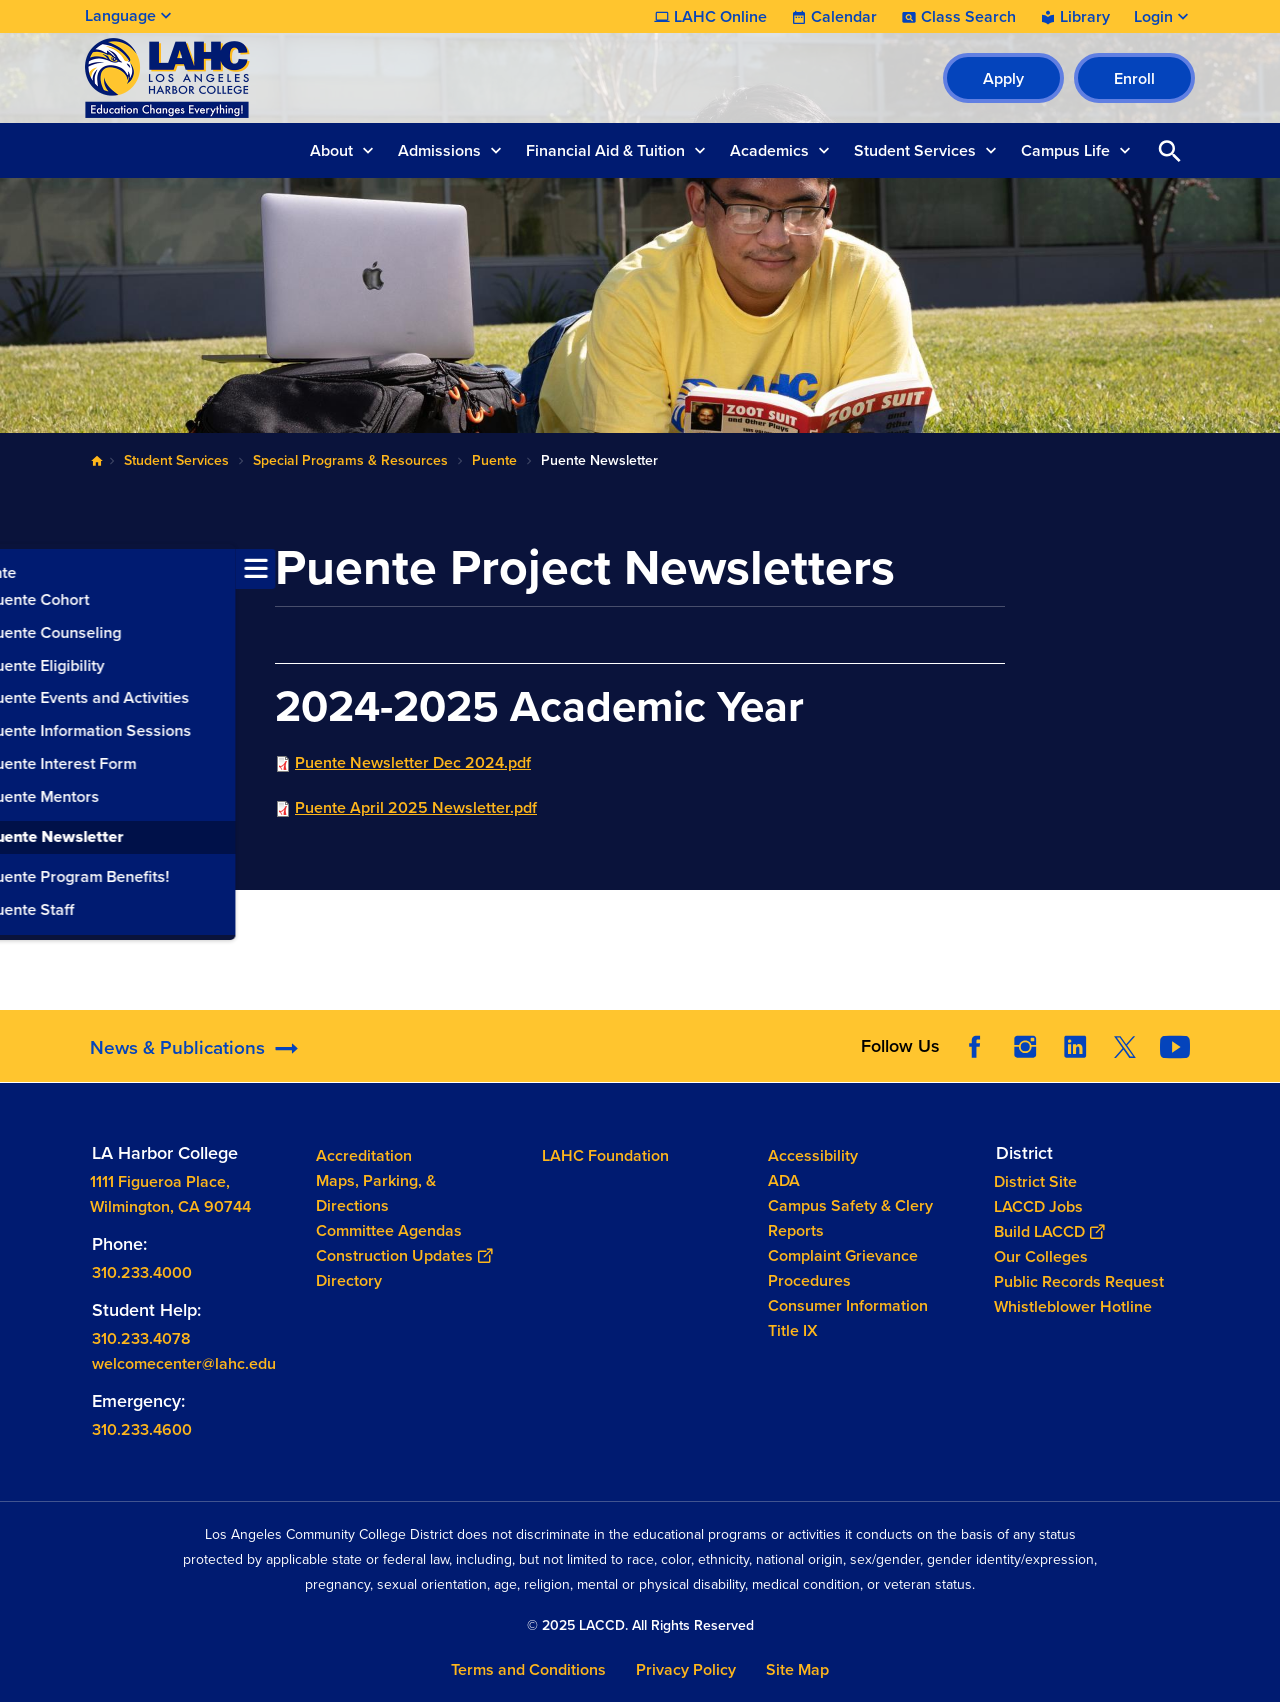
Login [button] (1153, 17)
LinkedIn (1075, 1047)
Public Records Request (1079, 1280)
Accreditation (364, 1155)
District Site (1035, 1180)
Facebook (975, 1047)
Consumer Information (848, 1305)
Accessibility (813, 1155)
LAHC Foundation (605, 1155)
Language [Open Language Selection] (120, 15)
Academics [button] (769, 150)
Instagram (1025, 1047)
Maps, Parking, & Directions (376, 1193)
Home (97, 461)
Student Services (176, 460)
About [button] (331, 150)
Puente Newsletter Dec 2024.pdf (413, 762)
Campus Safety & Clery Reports (850, 1218)
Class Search (968, 17)
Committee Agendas (389, 1230)
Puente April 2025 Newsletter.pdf (416, 807)
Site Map (797, 1669)
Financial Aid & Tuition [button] (605, 150)
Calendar (844, 17)
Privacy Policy (686, 1669)
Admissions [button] (439, 150)
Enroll (1134, 78)
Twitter (1125, 1047)
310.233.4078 (141, 1337)
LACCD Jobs (1038, 1205)
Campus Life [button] (1065, 150)
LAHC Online (720, 17)
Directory (349, 1280)
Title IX (793, 1330)
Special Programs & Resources (350, 460)
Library (1085, 17)
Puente (494, 460)
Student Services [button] (915, 150)
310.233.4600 (142, 1428)
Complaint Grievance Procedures (843, 1268)
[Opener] (1260, 1040)
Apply (1003, 78)
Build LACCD (1049, 1230)
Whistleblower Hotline (1073, 1305)
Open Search (1170, 150)
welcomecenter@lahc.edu (184, 1362)
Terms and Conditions (528, 1669)
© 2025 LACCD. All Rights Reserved (640, 1625)
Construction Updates (404, 1255)
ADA (784, 1180)
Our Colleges (1041, 1255)
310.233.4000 (142, 1271)
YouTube (1175, 1047)
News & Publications (177, 1047)
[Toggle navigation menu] (20, 569)
